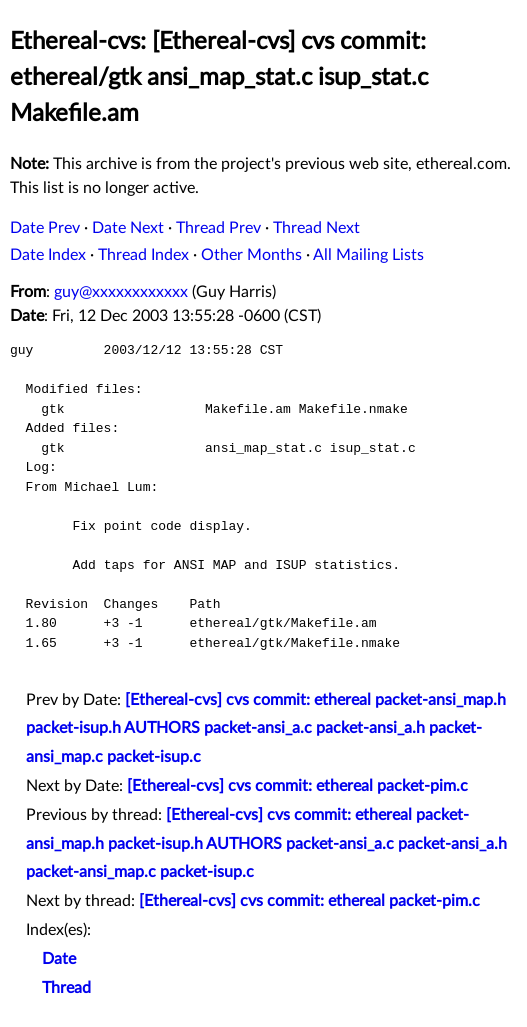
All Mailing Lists (368, 255)
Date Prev (45, 228)
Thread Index (143, 255)
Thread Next (316, 228)
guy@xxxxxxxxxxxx (121, 292)
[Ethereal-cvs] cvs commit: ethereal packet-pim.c (297, 786)
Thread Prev (218, 228)
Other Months (251, 255)
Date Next (128, 228)
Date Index (48, 255)
